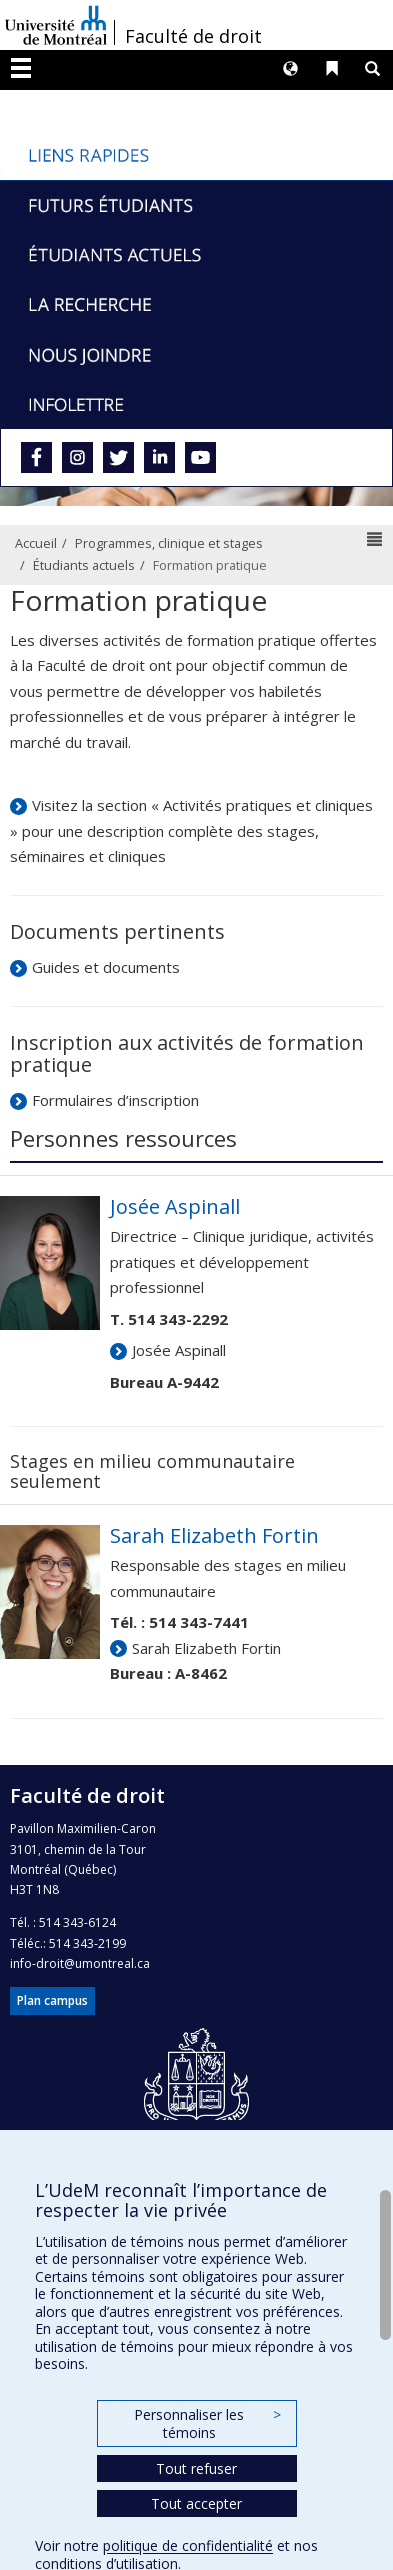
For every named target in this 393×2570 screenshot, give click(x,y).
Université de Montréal (56, 25)
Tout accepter (196, 2503)
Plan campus (52, 2000)
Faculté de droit (193, 36)
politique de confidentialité (188, 2545)
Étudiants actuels (84, 565)
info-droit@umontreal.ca (80, 1963)
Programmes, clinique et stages (169, 543)
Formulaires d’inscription (115, 1100)
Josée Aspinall (179, 1350)
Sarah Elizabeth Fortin (206, 1648)
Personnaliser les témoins (207, 2423)
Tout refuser (196, 2468)
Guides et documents (106, 967)
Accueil (36, 543)
